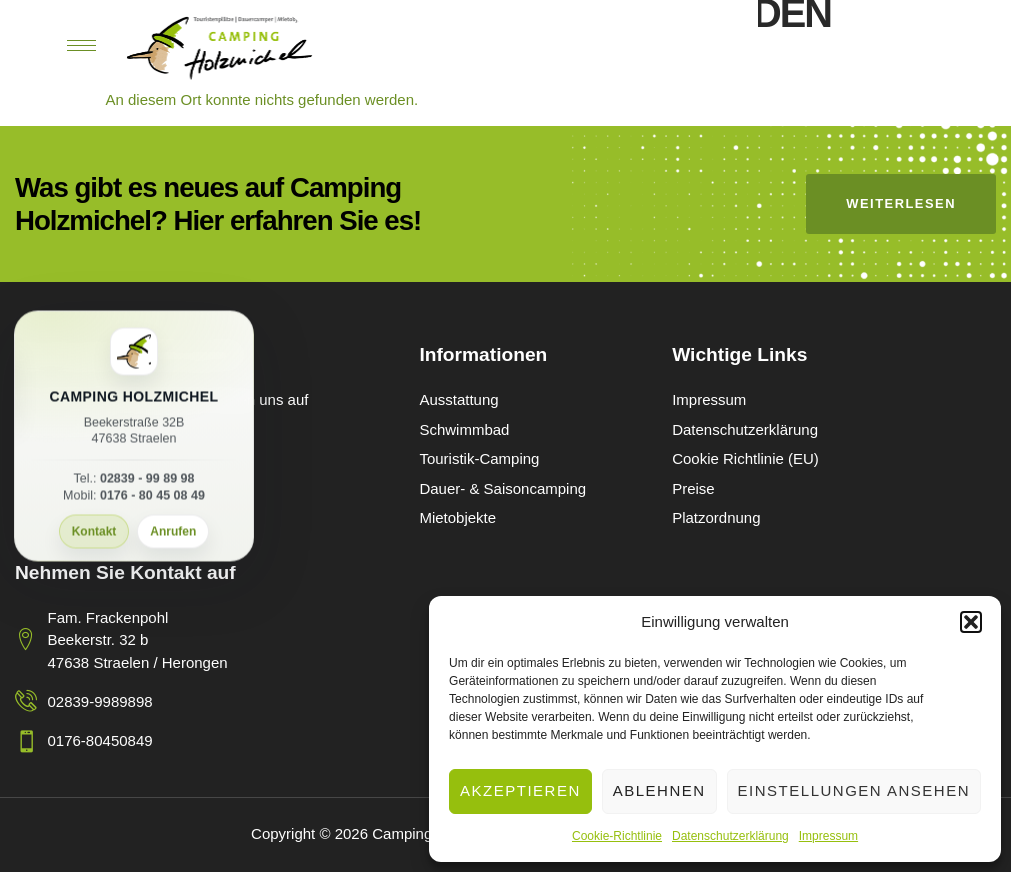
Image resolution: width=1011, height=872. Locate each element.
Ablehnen (659, 790)
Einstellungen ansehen (854, 790)
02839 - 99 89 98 (147, 479)
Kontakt (94, 532)
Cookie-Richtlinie (617, 836)
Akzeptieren (520, 790)
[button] (971, 622)
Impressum (828, 836)
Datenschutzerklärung (730, 836)
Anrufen (173, 532)
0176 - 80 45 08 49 (152, 496)
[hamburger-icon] (81, 45)
